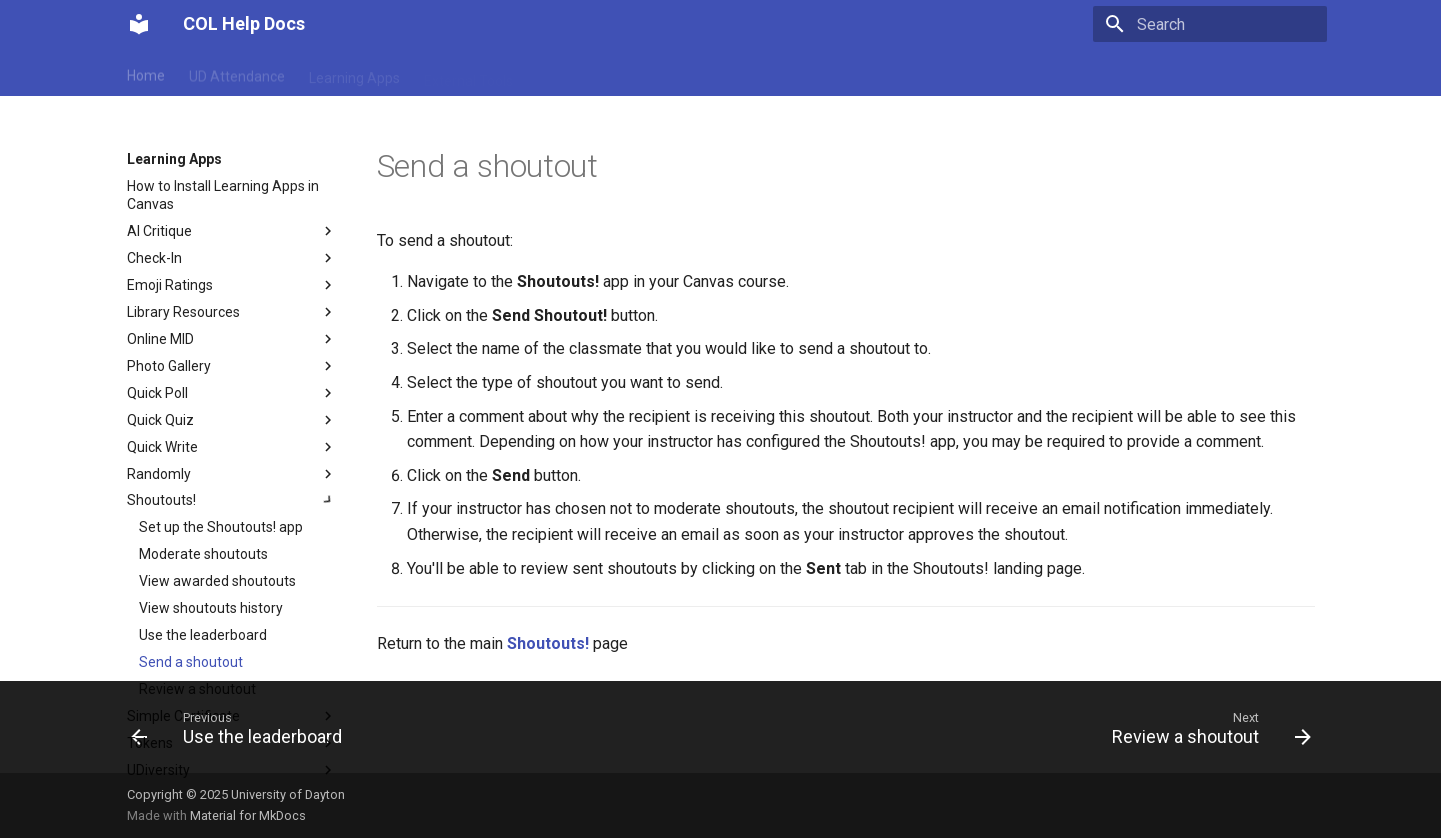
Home (146, 73)
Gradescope (687, 73)
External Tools (468, 73)
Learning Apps (354, 73)
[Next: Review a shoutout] (1205, 733)
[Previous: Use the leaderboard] (242, 733)
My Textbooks (581, 73)
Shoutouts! (548, 643)
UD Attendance (237, 73)
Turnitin (838, 73)
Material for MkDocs (248, 815)
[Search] (1210, 24)
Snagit (769, 73)
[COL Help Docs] (139, 24)
